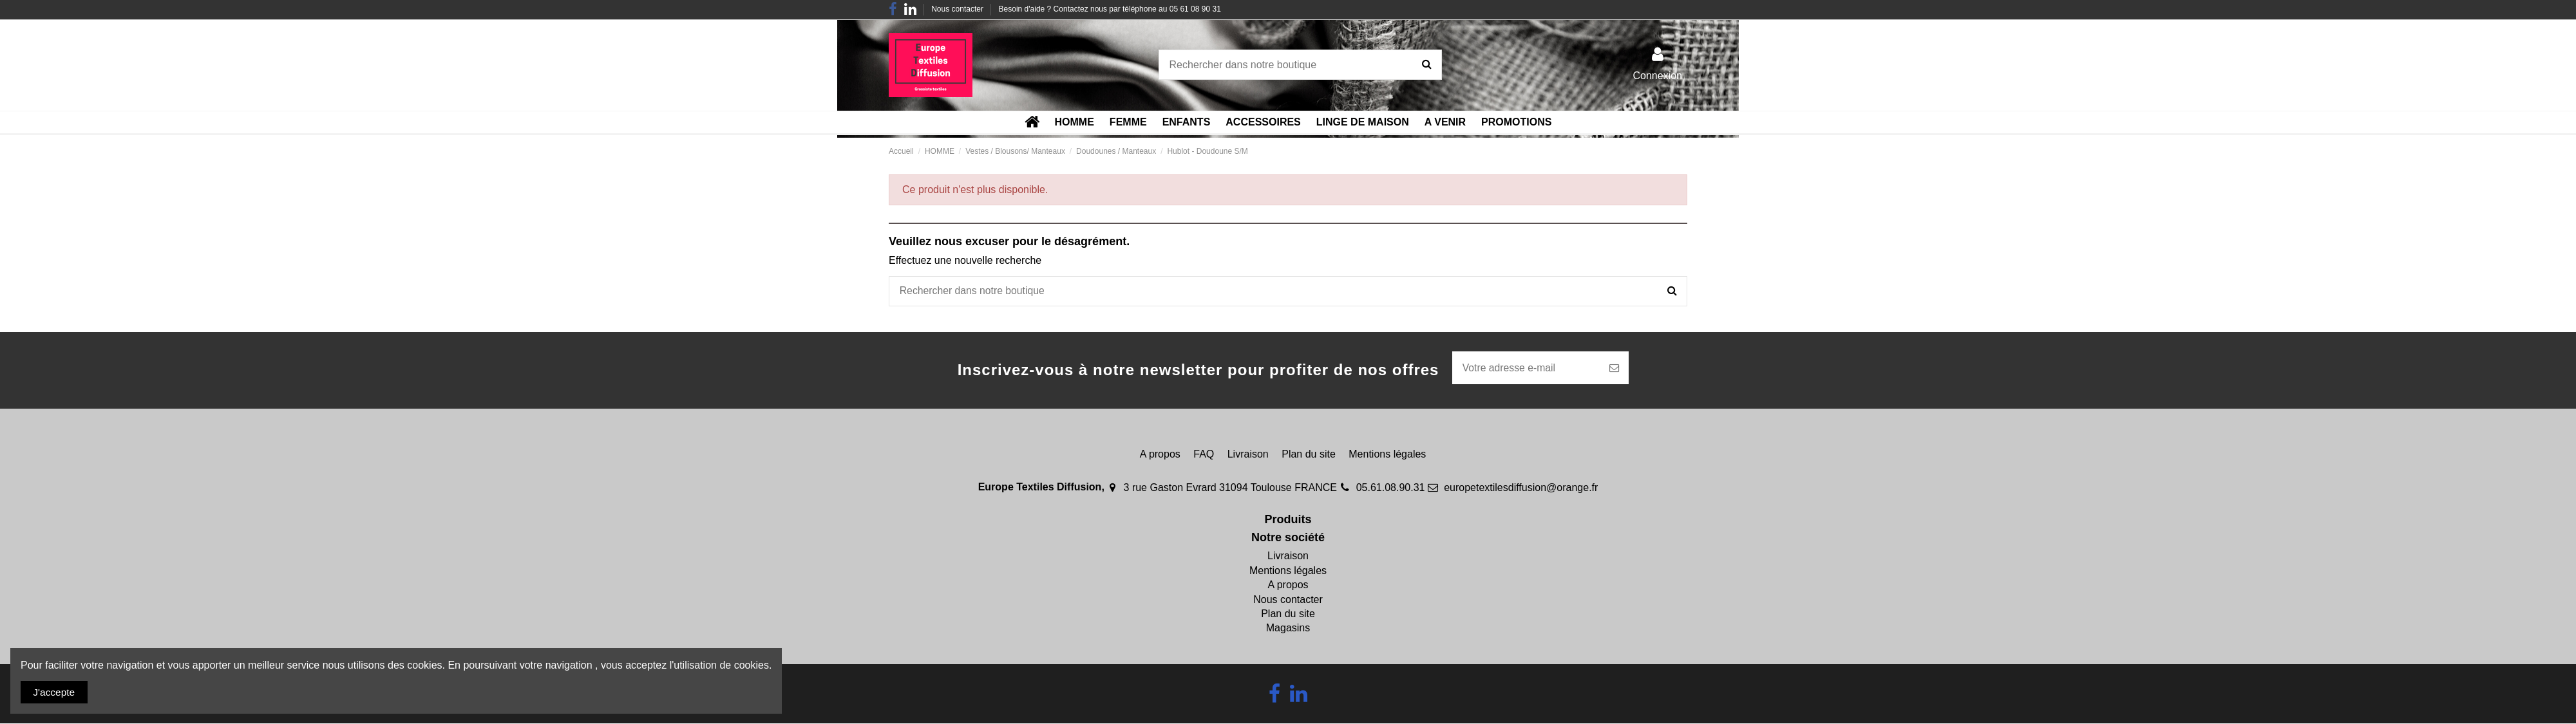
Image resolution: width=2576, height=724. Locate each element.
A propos (1160, 454)
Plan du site (1309, 454)
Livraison (1248, 454)
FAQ (1203, 454)
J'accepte (55, 691)
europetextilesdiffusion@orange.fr (1521, 488)
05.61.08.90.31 (1390, 488)
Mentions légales (1387, 454)
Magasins (1288, 629)
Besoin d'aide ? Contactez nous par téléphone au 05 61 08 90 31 (1110, 9)
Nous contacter (958, 9)
